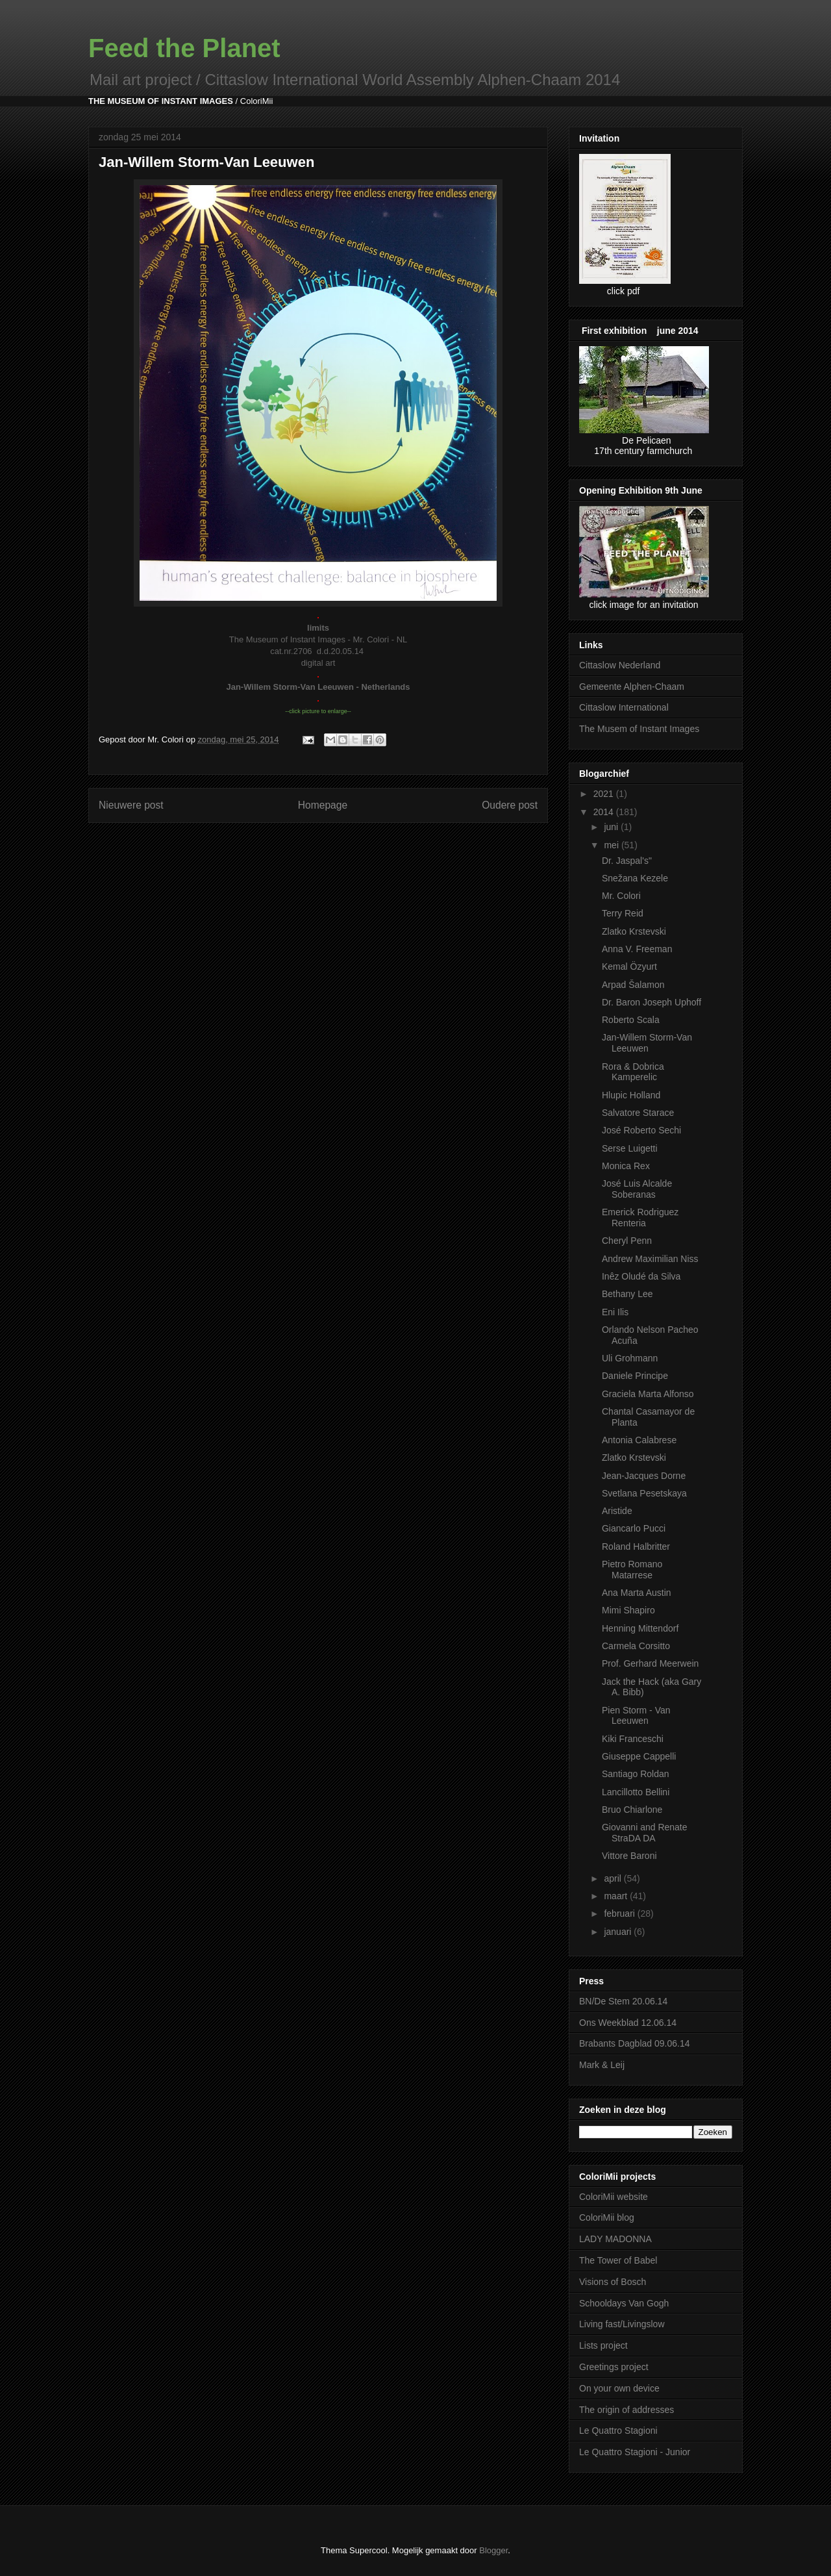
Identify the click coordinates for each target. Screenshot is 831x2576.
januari (619, 1931)
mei (612, 845)
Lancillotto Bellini (635, 1792)
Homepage (322, 805)
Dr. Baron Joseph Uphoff (651, 1002)
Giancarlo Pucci (633, 1528)
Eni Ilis (615, 1312)
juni (612, 827)
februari (620, 1913)
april (613, 1878)
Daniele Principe (635, 1375)
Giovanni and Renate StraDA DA (645, 1832)
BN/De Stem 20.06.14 (623, 2001)
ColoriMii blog (606, 2217)
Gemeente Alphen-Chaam (631, 686)
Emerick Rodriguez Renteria (640, 1217)
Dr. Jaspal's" (627, 860)
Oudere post (510, 805)
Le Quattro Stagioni (618, 2430)
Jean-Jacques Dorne (644, 1476)
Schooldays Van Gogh (624, 2303)
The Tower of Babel (618, 2260)
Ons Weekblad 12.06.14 (627, 2022)
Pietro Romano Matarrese (632, 1569)
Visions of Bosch (612, 2282)
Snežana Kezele (635, 878)
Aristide (617, 1511)
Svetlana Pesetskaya (644, 1493)
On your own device (619, 2388)
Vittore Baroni (629, 1855)
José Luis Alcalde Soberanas (637, 1189)
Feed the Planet (184, 48)
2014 (604, 812)
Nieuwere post (131, 805)
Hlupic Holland (631, 1095)
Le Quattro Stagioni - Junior (634, 2452)
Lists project (603, 2345)
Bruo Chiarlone (632, 1809)
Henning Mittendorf (640, 1628)
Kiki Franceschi (633, 1739)
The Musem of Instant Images (639, 729)
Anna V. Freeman (637, 949)
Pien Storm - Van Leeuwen (636, 1715)
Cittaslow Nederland (619, 665)
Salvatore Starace (638, 1112)
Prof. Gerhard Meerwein (650, 1663)
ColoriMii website (613, 2196)
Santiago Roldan (635, 1774)
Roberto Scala (631, 1020)
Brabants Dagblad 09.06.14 (634, 2043)
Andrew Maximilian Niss (650, 1259)
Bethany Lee (627, 1294)
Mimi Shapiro (628, 1610)
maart (617, 1896)
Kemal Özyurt (629, 966)
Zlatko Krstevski (634, 931)
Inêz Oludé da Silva (641, 1276)
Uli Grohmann (630, 1358)
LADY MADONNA (615, 2239)
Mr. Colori (621, 895)
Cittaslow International (624, 707)
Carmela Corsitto (636, 1646)
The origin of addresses (626, 2410)
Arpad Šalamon (633, 984)
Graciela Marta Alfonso (648, 1394)
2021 (604, 794)
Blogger (493, 2550)
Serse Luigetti (630, 1148)
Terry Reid (622, 913)
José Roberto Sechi (641, 1130)
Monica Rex (626, 1166)
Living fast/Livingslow (622, 2324)
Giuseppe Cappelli (639, 1756)
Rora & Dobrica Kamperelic (633, 1072)
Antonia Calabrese (639, 1440)
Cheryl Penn (627, 1240)
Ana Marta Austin (636, 1592)
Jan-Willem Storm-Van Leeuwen (647, 1043)
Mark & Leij (602, 2065)
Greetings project (614, 2367)
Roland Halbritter (636, 1546)
